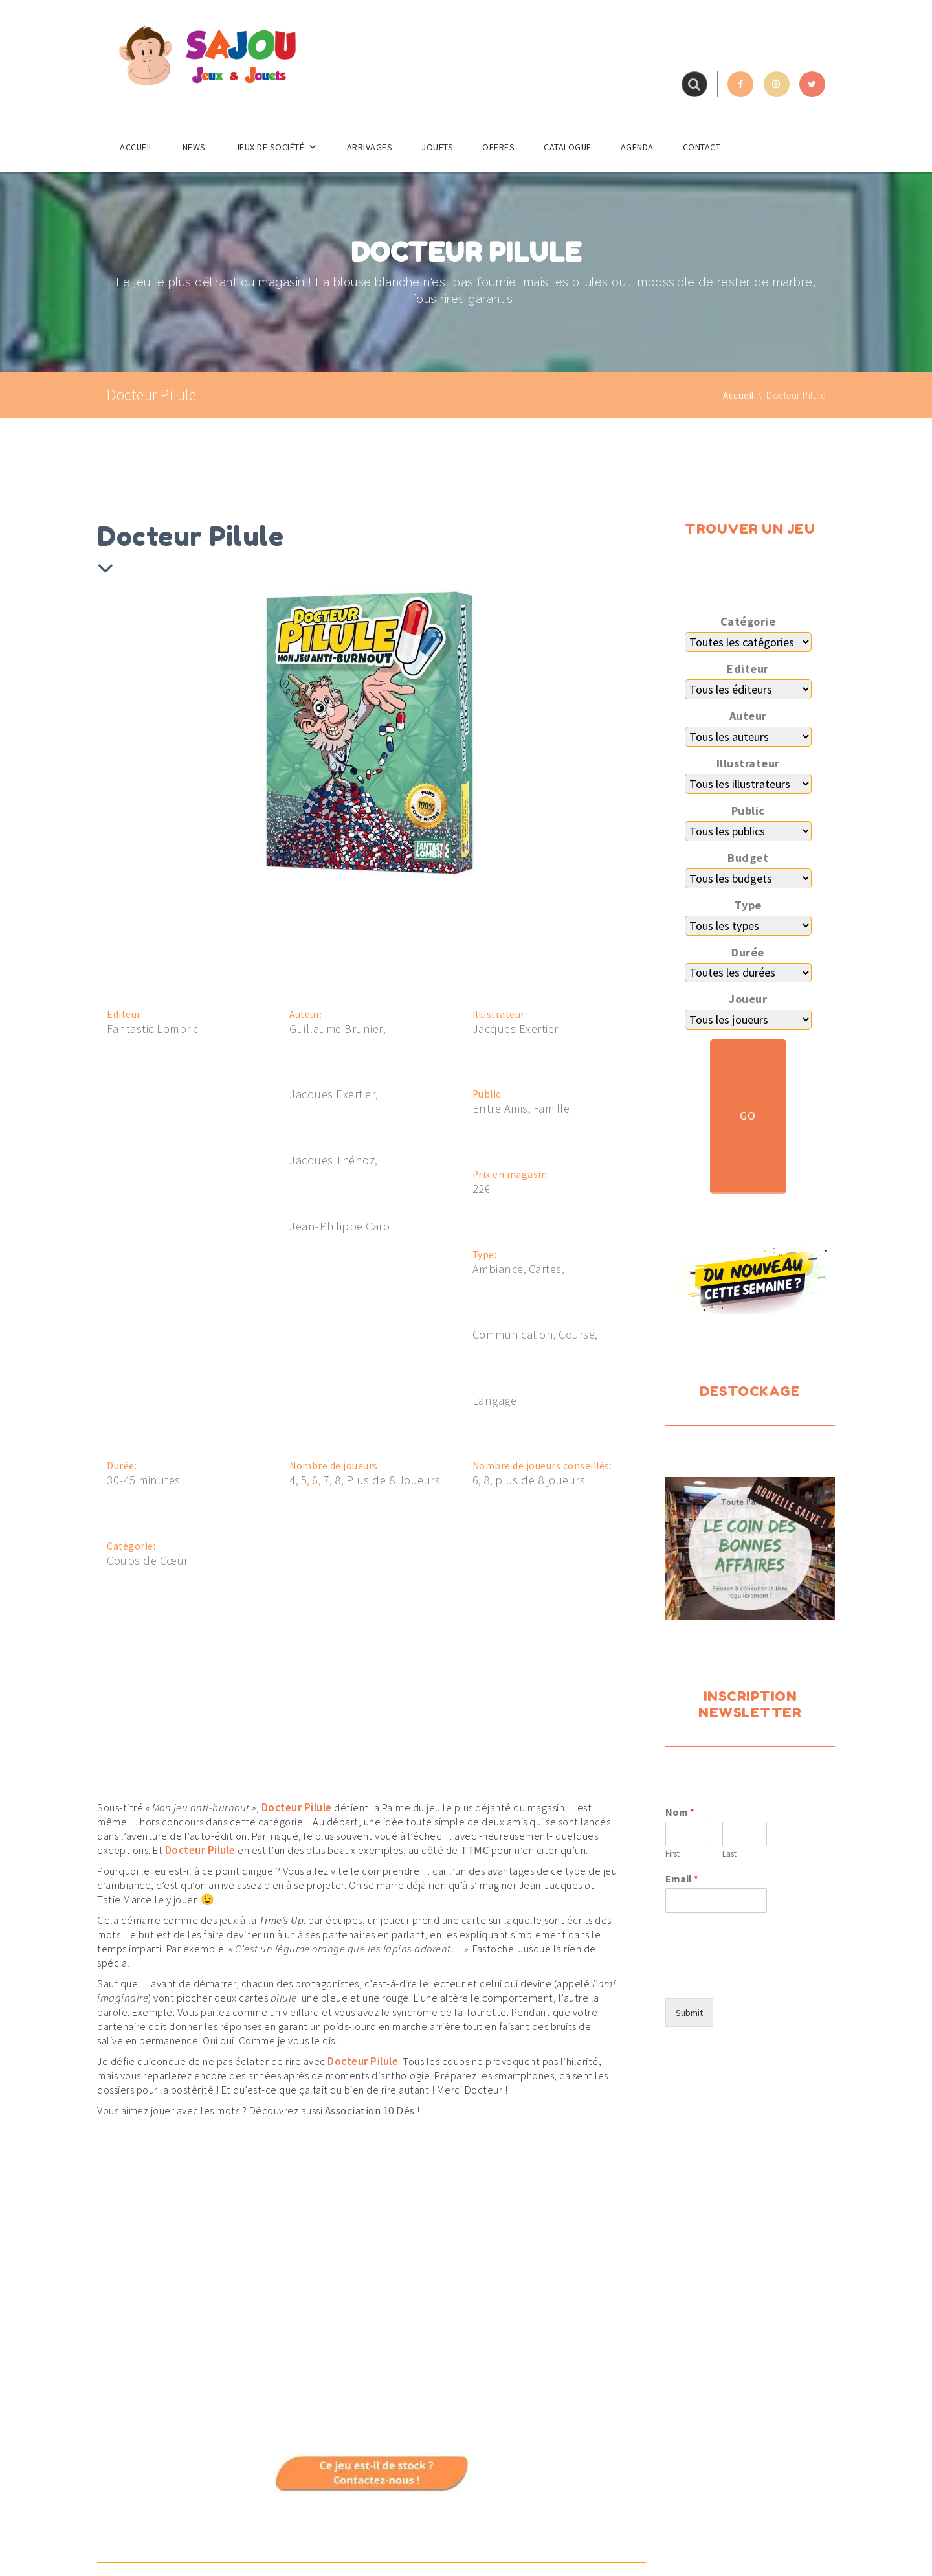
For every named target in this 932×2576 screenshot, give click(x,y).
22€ (481, 1189)
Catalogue (568, 147)
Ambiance (498, 1269)
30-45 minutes (144, 1480)
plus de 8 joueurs (540, 1480)
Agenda (637, 147)
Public (748, 811)
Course (577, 1335)
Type (748, 905)
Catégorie (748, 622)
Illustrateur (748, 763)
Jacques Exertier (332, 1094)
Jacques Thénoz (332, 1160)
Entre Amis (500, 1109)
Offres (498, 147)
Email (681, 1878)
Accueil (136, 147)
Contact (702, 147)
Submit (689, 2012)
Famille (551, 1109)
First (672, 1854)
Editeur (748, 669)
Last (729, 1854)
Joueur (748, 999)
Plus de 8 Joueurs (393, 1480)
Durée (747, 952)
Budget (747, 858)
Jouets (437, 147)
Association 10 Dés (370, 2110)
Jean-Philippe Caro (339, 1226)
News (194, 147)
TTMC (474, 1850)
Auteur (748, 716)
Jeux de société (276, 147)
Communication (513, 1335)
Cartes (545, 1269)
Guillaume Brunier (336, 1029)
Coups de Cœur (147, 1561)
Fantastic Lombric (153, 1029)
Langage (494, 1401)
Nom (679, 1811)
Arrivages (370, 147)
